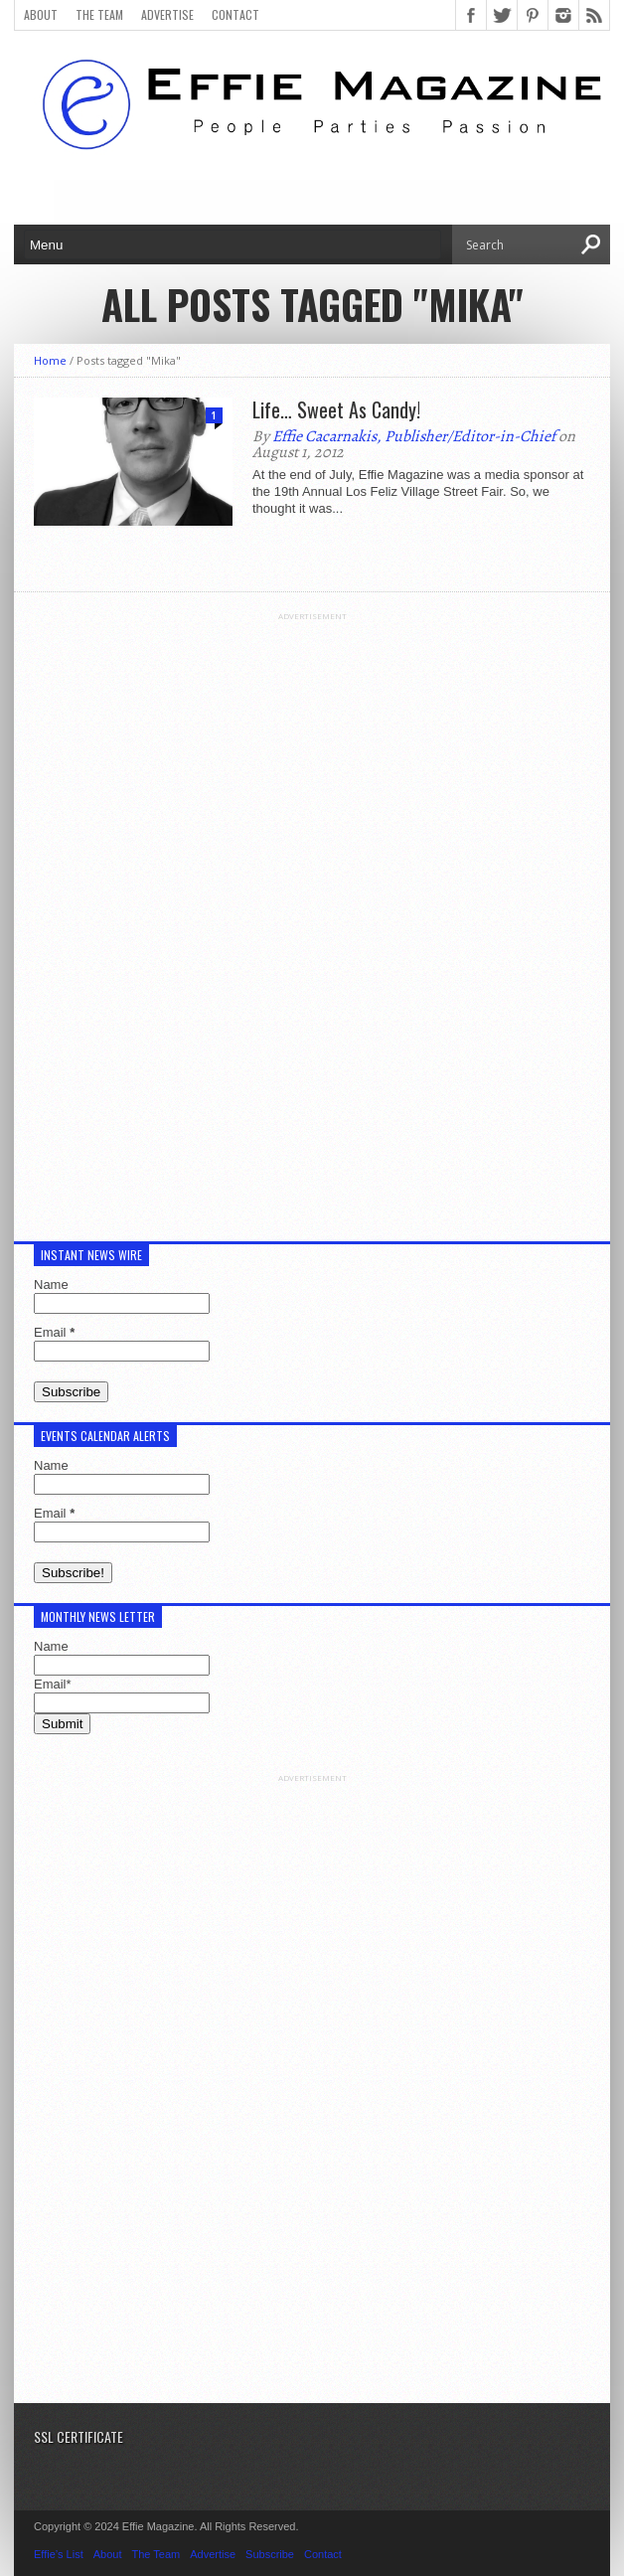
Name (51, 1284)
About (41, 14)
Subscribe (269, 2554)
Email (54, 1332)
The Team (99, 14)
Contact (235, 14)
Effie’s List (58, 2554)
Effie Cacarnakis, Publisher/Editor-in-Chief (413, 436)
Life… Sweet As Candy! (336, 409)
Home (50, 360)
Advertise (167, 14)
